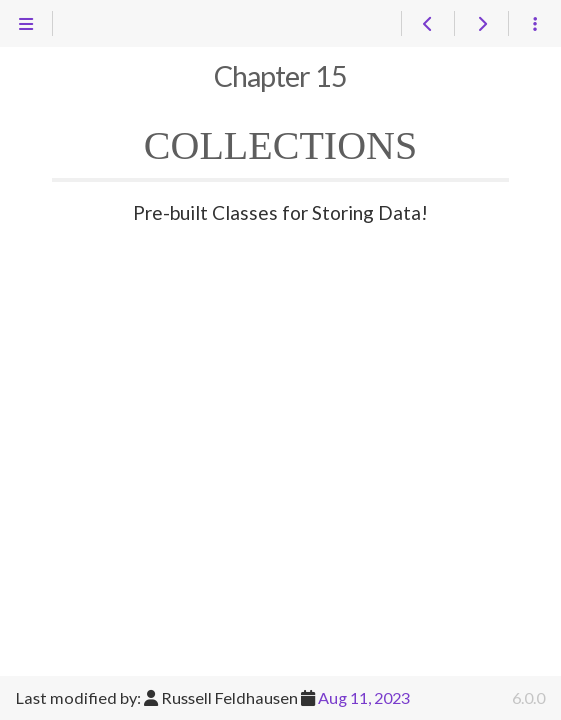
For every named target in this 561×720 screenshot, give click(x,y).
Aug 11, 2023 (364, 697)
